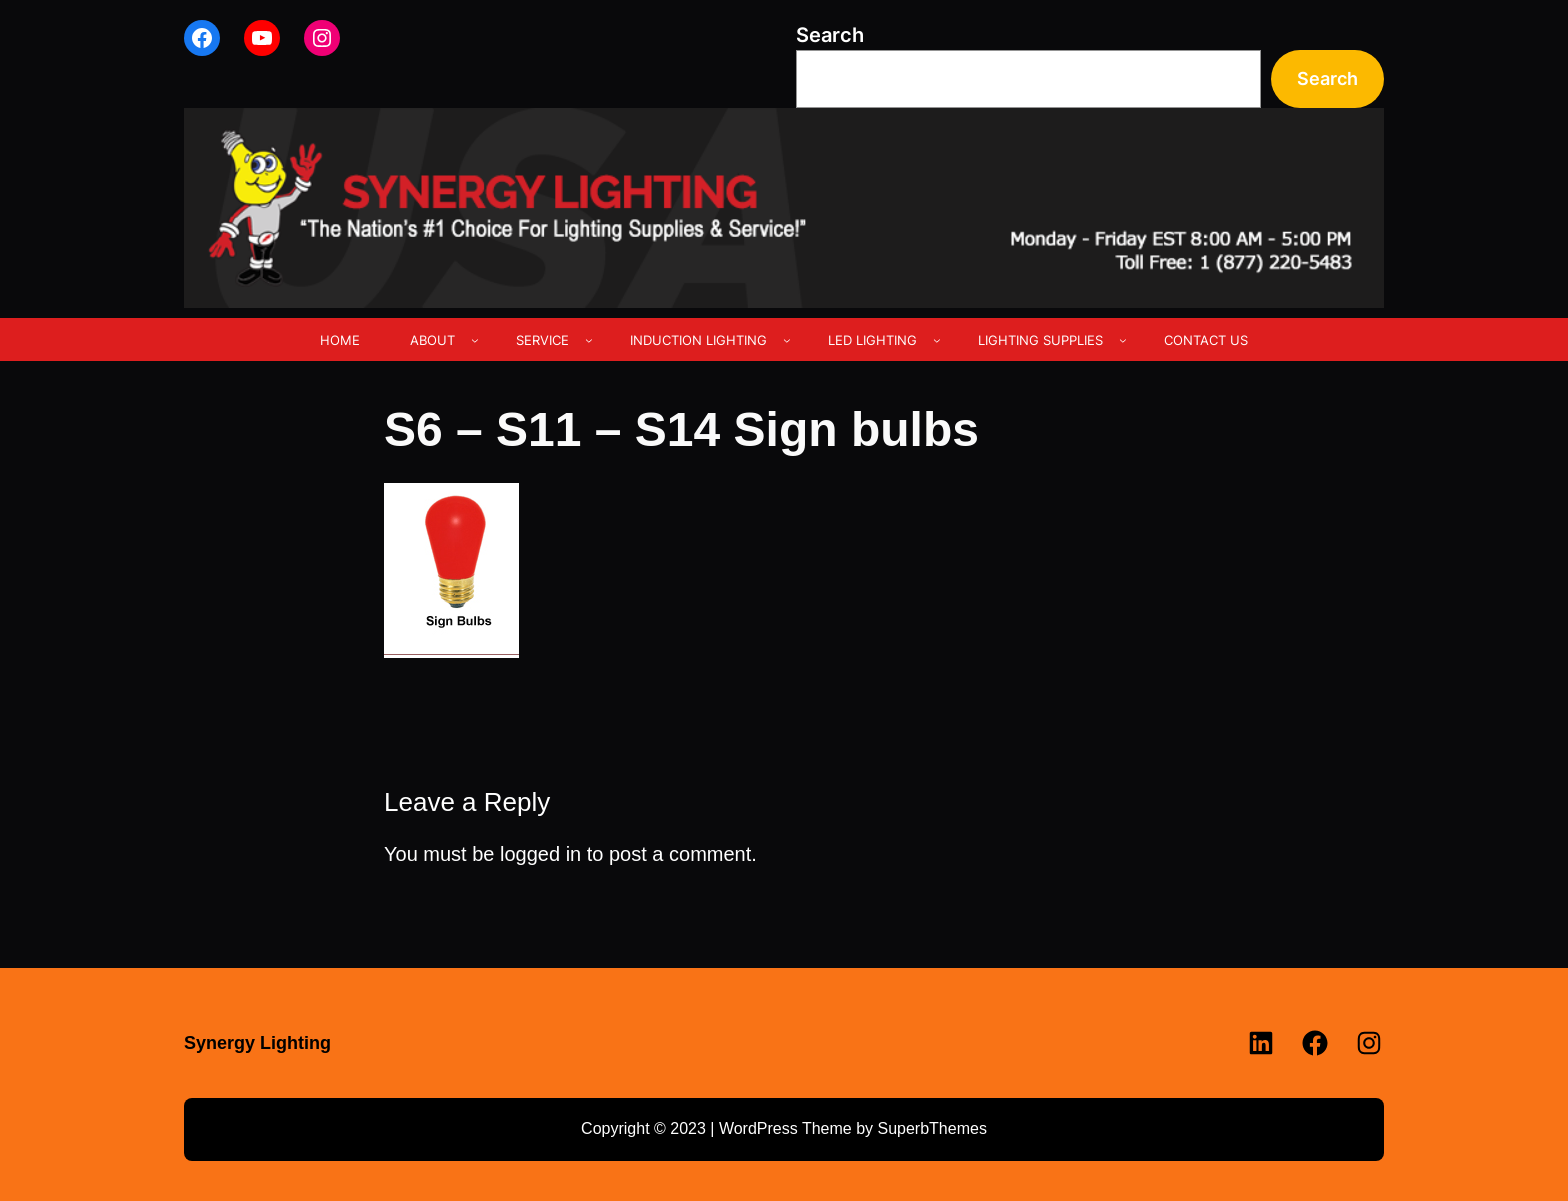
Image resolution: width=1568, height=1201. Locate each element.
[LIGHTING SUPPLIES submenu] (1123, 340)
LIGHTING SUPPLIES (1040, 340)
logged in (540, 854)
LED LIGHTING (872, 340)
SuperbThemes (931, 1128)
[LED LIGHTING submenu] (937, 340)
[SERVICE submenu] (589, 340)
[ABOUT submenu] (475, 340)
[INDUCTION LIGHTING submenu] (787, 340)
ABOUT (432, 340)
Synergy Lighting (257, 1043)
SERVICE (542, 340)
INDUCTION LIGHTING (698, 340)
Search (830, 35)
